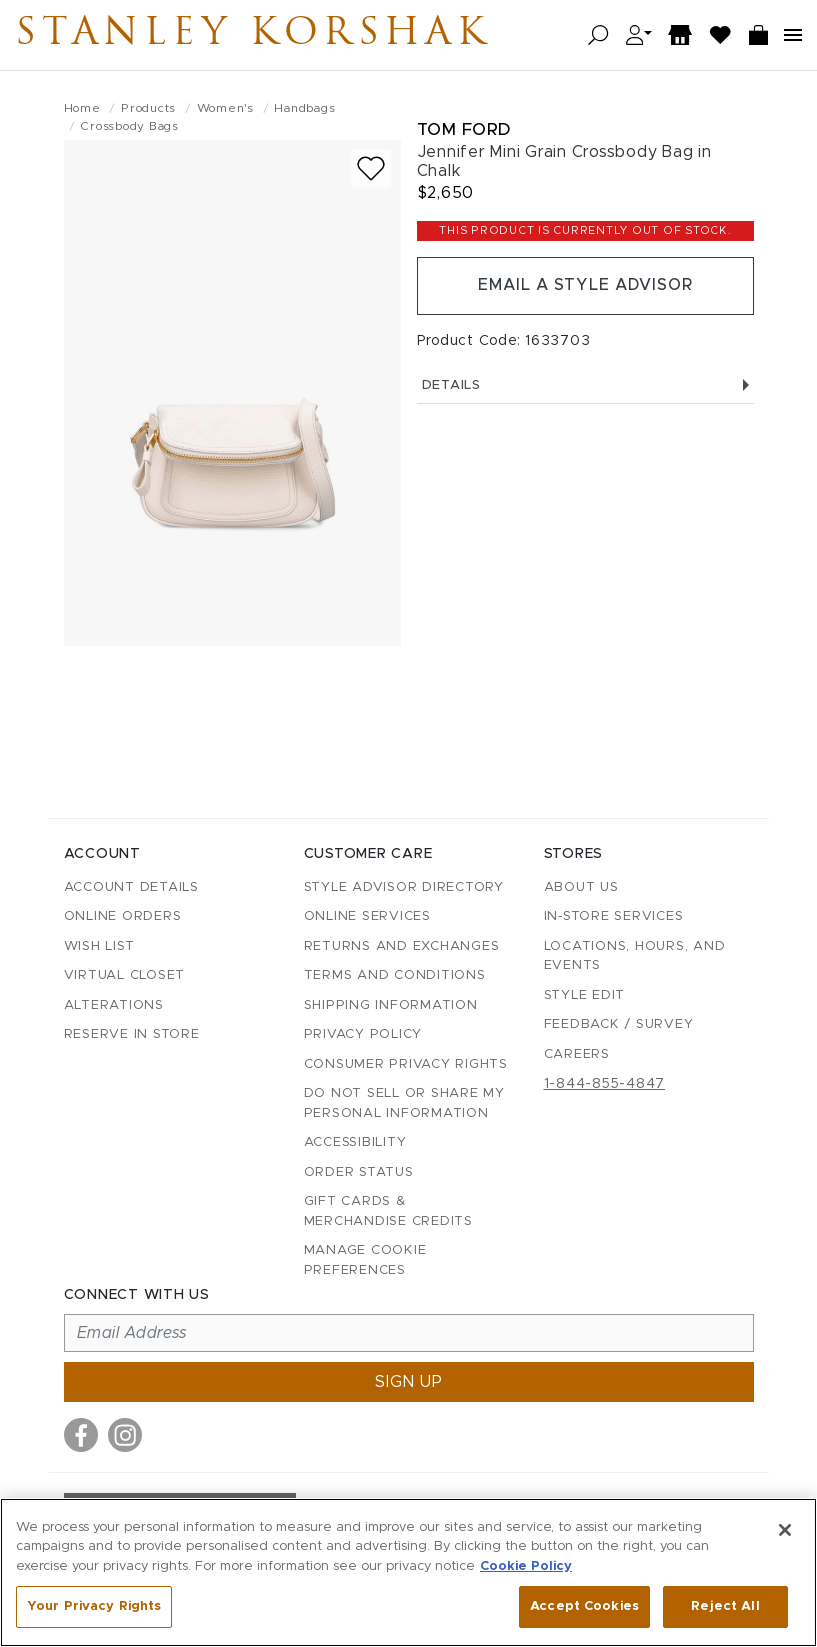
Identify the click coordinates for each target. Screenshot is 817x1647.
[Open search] (598, 35)
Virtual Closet (125, 975)
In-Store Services (614, 916)
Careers (577, 1054)
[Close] (785, 1530)
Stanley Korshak (259, 35)
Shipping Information (391, 1005)
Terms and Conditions (395, 975)
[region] (408, 1572)
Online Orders (123, 916)
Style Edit (585, 995)
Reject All (725, 1606)
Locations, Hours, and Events (635, 956)
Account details (131, 887)
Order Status (359, 1172)
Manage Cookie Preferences (365, 1260)
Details (585, 385)
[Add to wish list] (371, 168)
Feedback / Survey (619, 1024)
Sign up (409, 1382)
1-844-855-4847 (605, 1084)
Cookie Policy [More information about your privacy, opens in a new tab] (526, 1566)
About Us (581, 887)
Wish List (99, 946)
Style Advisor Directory (404, 887)
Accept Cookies (584, 1606)
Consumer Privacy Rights (406, 1064)
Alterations (114, 1005)
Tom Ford (464, 129)
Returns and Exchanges (402, 946)
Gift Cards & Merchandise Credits (388, 1211)
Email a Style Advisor (585, 286)
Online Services (367, 916)
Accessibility (355, 1142)
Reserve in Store (132, 1034)
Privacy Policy (363, 1034)
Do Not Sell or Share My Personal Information (404, 1103)
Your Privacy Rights (94, 1606)
